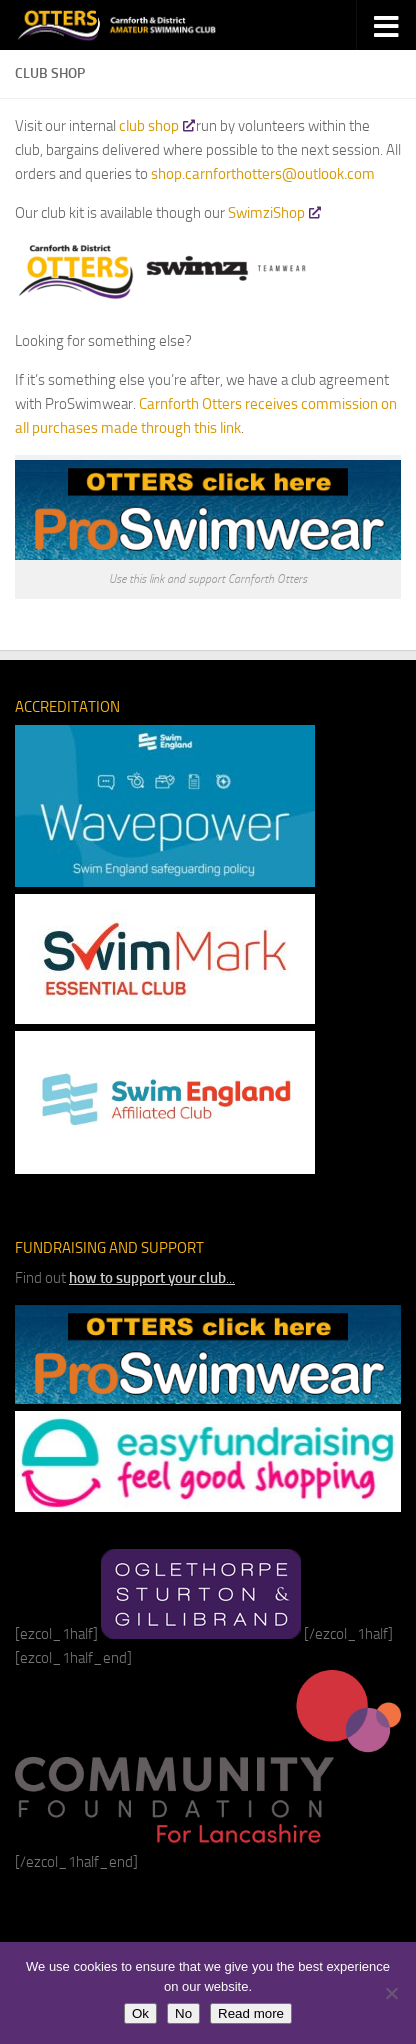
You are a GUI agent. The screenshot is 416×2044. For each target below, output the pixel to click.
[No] (391, 1993)
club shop (156, 126)
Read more (251, 2013)
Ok (140, 2013)
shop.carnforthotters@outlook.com (263, 174)
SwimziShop (273, 213)
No (183, 2013)
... (152, 1278)
